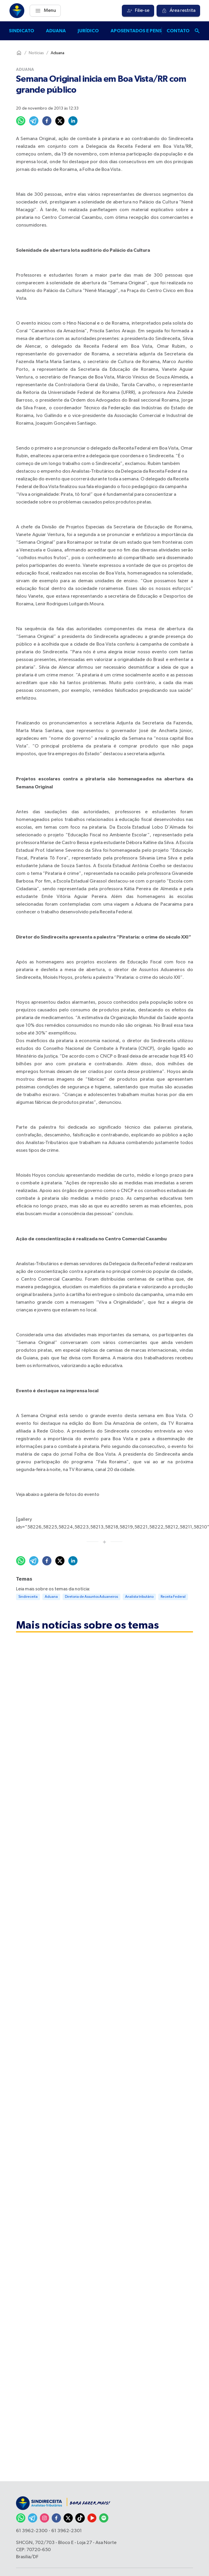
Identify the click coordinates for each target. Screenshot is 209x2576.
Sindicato (21, 30)
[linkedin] (73, 121)
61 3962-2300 (31, 2531)
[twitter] (60, 121)
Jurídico (88, 30)
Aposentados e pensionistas (147, 30)
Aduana (56, 30)
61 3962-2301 (66, 2531)
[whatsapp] (20, 121)
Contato (178, 30)
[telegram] (34, 121)
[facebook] (47, 121)
